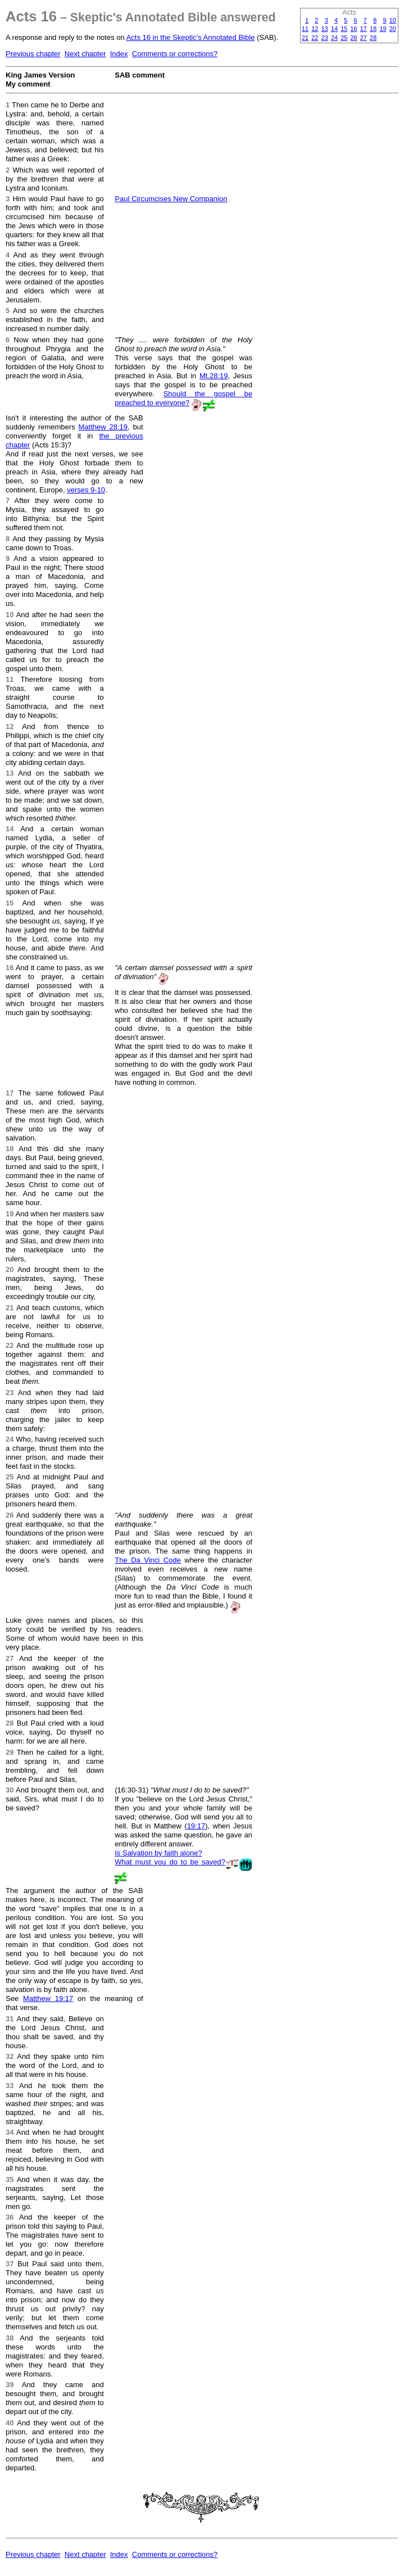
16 (354, 28)
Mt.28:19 (213, 376)
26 (354, 37)
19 (382, 28)
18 (373, 28)
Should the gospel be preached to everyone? (183, 398)
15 (344, 28)
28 (373, 37)
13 (324, 28)
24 (334, 37)
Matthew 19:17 (48, 1998)
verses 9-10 (86, 490)
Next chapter (85, 53)
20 (392, 28)
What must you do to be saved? (170, 1862)
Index (119, 53)
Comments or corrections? (174, 53)
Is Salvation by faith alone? (158, 1853)
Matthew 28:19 (103, 427)
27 (363, 37)
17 (363, 28)
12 (314, 28)
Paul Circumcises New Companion (171, 198)
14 (334, 28)
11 (305, 28)
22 (314, 37)
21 (305, 37)
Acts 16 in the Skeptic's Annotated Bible (190, 37)
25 (344, 37)
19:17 (196, 1826)
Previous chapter (33, 53)
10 (392, 20)
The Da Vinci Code (148, 1560)
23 (324, 37)
